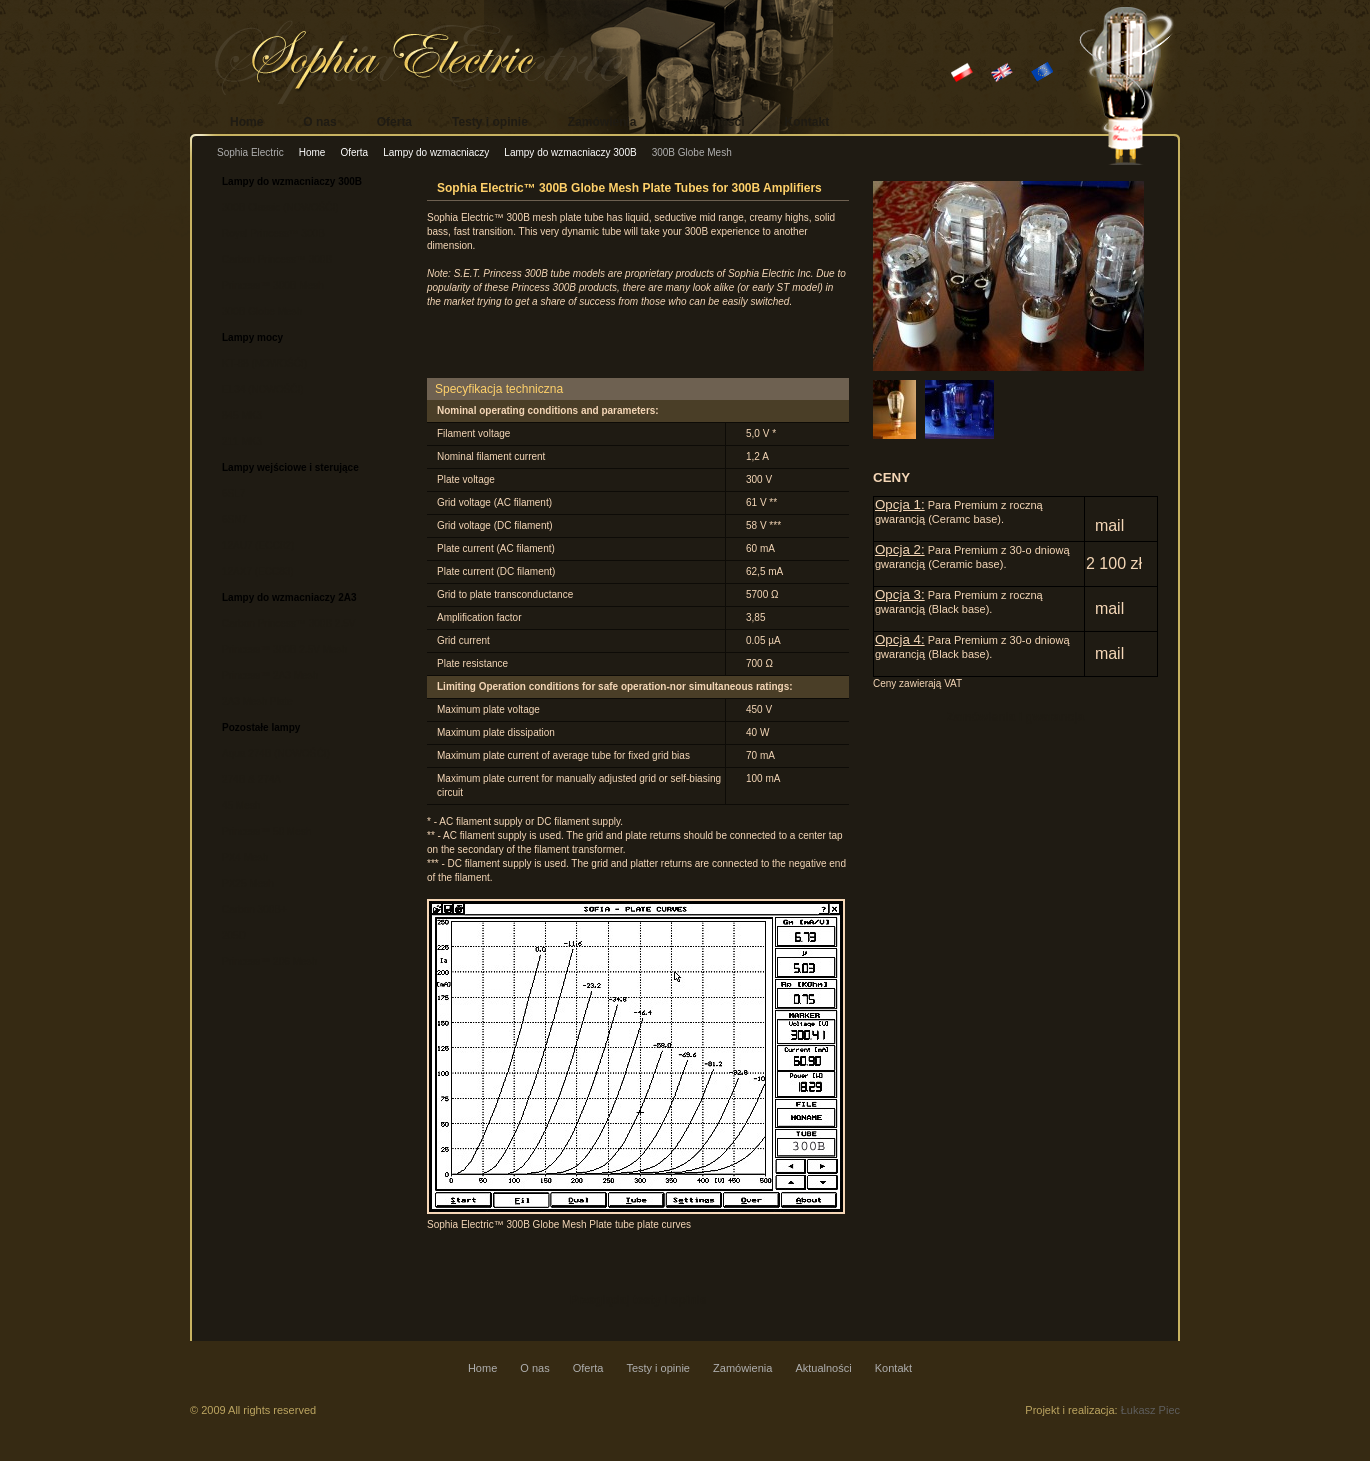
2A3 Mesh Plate (257, 701)
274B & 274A (251, 779)
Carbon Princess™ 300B (277, 259)
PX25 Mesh (248, 883)
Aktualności (711, 122)
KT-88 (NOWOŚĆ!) (264, 363)
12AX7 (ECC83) (258, 571)
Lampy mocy (252, 337)
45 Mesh (241, 805)
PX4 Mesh (245, 857)
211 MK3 (242, 441)
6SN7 (234, 519)
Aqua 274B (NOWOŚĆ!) (276, 753)
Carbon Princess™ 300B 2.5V (288, 623)
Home (246, 122)
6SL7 (233, 493)
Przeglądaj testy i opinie (638, 1300)
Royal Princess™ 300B (273, 233)
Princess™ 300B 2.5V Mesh (284, 649)
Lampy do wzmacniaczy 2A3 (289, 597)
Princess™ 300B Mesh (273, 285)
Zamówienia (602, 122)
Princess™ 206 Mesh (269, 961)
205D (234, 935)
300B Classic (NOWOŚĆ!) (280, 207)
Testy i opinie (490, 122)
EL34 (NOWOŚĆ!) (263, 389)
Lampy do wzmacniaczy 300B (570, 152)
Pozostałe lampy (261, 727)
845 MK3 (242, 415)
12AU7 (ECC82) (258, 545)
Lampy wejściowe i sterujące (290, 467)
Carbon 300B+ (254, 909)
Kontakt (807, 122)
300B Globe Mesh (262, 311)
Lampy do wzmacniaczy (436, 152)
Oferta (394, 122)
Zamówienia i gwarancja (1015, 717)
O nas (319, 122)
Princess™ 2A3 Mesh (270, 675)
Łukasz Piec (1150, 1410)
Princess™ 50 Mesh (266, 831)
